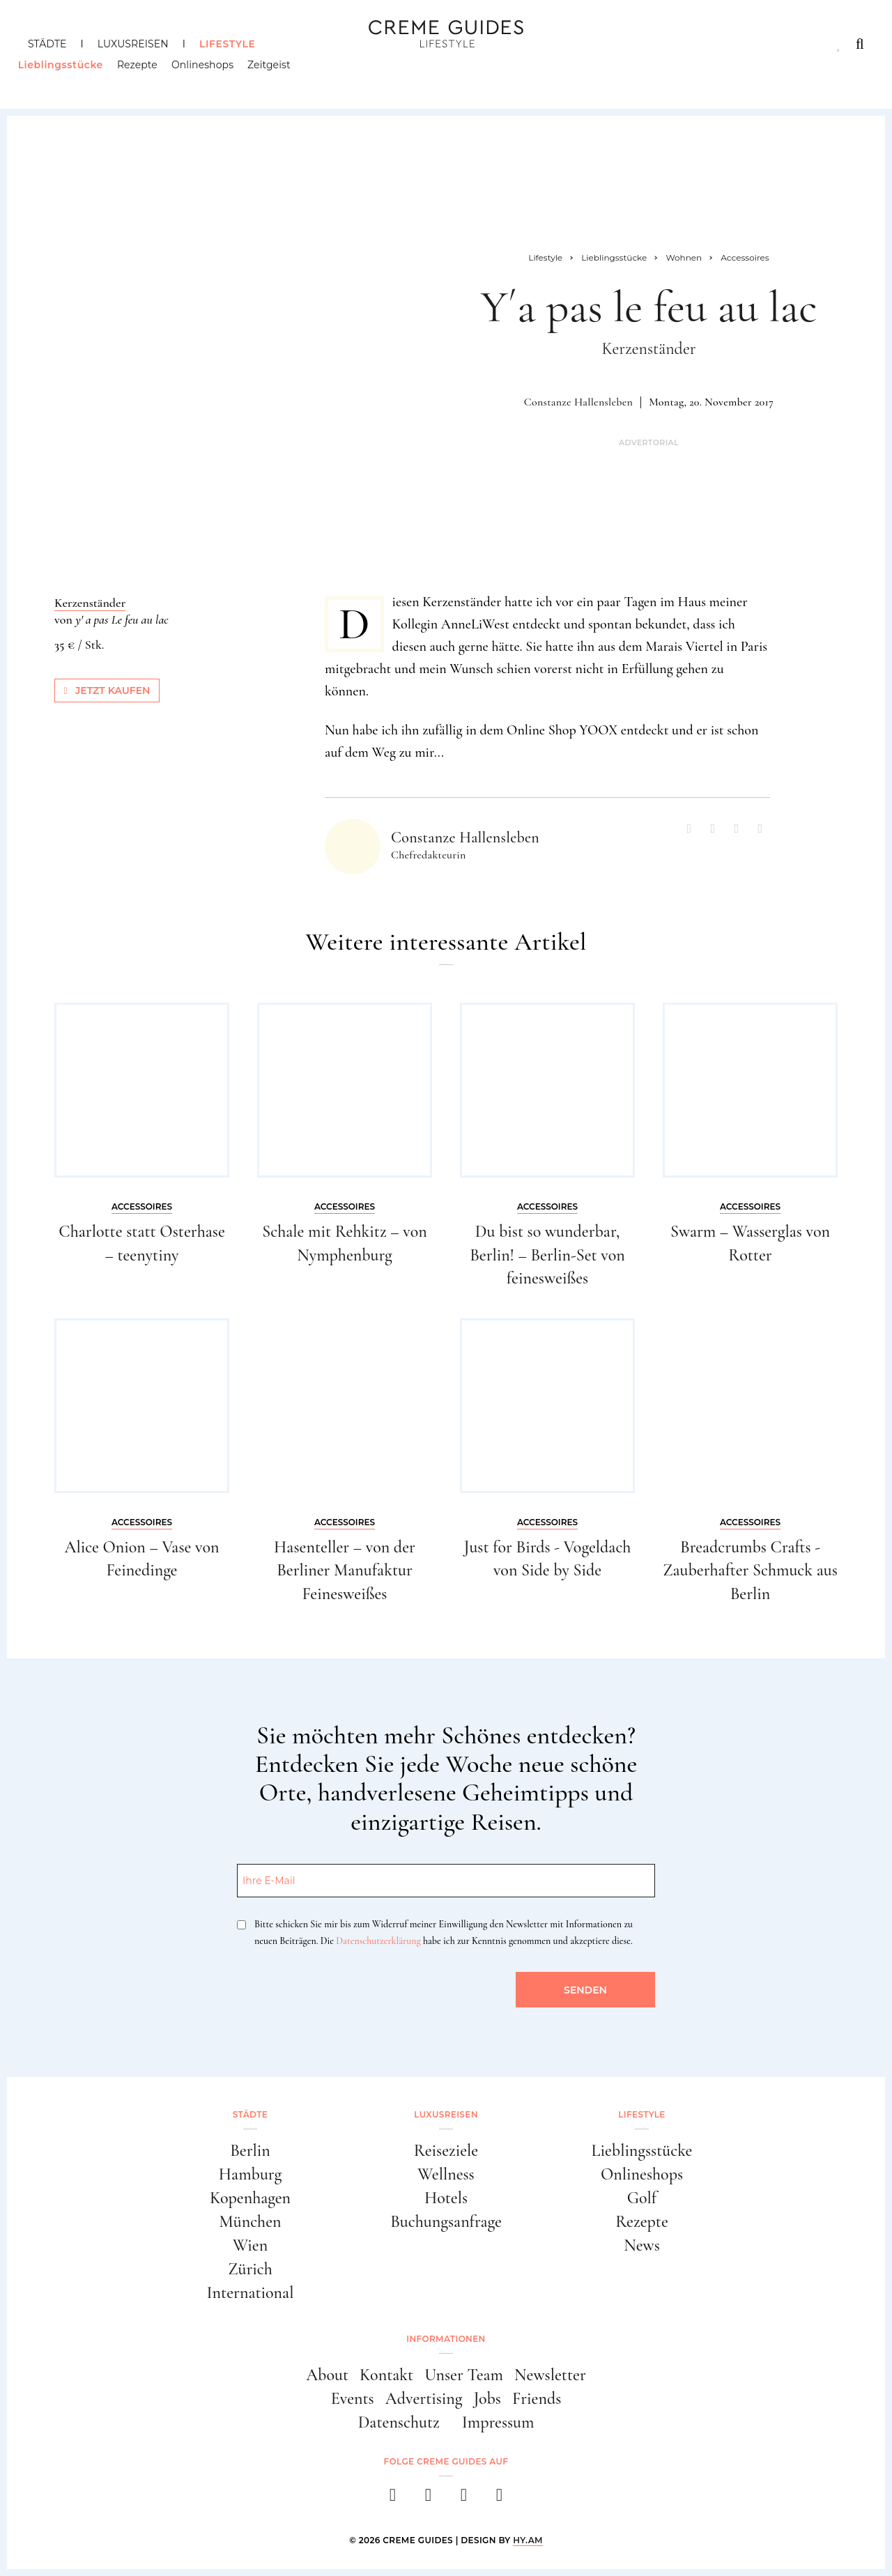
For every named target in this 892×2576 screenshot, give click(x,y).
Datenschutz (399, 2422)
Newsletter (550, 2375)
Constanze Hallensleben (578, 402)
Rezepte (147, 73)
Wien (250, 2245)
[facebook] (393, 2499)
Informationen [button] (445, 2339)
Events (352, 2399)
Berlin (250, 2151)
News (642, 2245)
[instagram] (428, 2499)
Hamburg (250, 2174)
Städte (47, 44)
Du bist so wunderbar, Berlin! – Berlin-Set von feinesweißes (547, 1254)
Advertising (424, 2399)
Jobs (487, 2399)
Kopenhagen (250, 2198)
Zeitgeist (279, 73)
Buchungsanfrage (446, 2222)
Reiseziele (446, 2151)
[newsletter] (499, 2499)
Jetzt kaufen (107, 690)
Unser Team (463, 2375)
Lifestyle (227, 44)
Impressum (498, 2422)
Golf (641, 2198)
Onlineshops (212, 73)
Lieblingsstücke (70, 73)
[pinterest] (464, 2499)
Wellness (445, 2174)
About (327, 2375)
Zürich (250, 2269)
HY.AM (528, 2540)
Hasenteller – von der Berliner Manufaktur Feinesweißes (344, 1570)
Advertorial (649, 442)
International (250, 2293)
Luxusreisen (133, 44)
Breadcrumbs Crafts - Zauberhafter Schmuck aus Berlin (750, 1570)
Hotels (446, 2198)
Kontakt (386, 2375)
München (251, 2222)
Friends (536, 2399)
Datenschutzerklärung (378, 1941)
